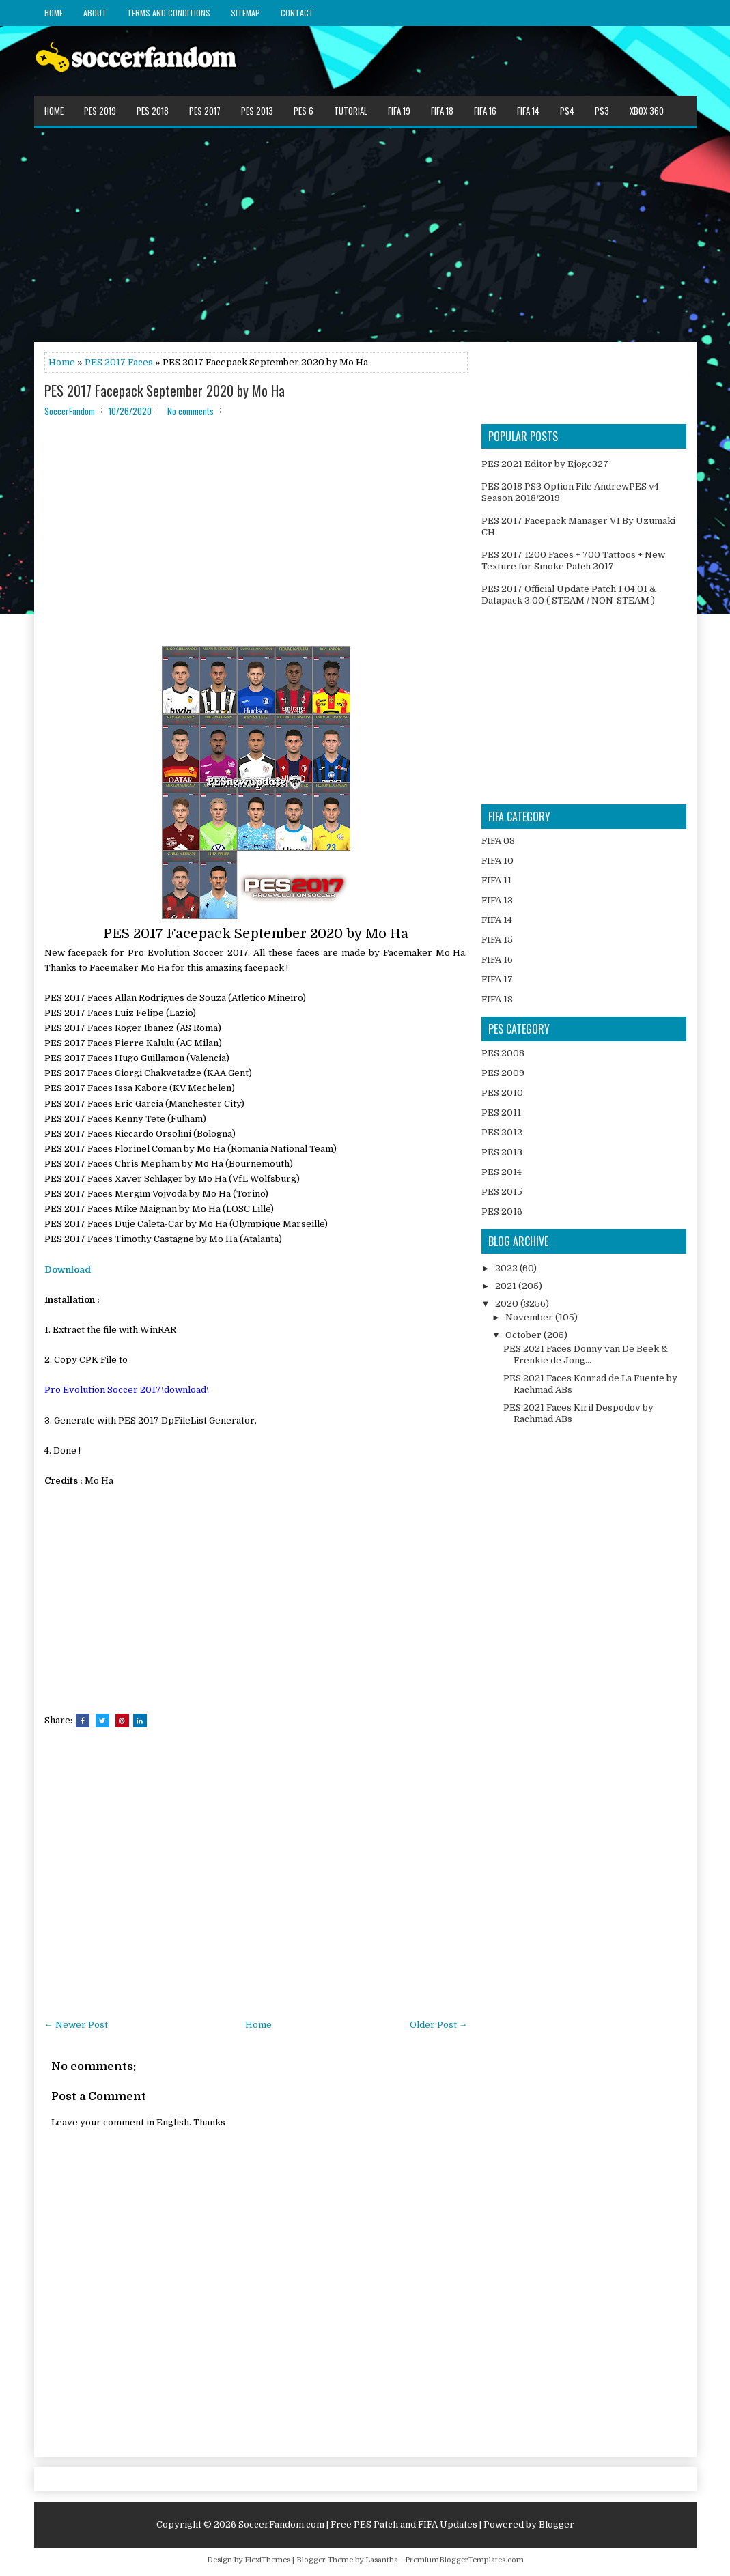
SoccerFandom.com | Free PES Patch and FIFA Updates (357, 2524)
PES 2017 (205, 110)
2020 (507, 1304)
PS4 (567, 110)
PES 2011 (501, 1112)
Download (67, 1269)
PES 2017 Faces (119, 362)
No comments (190, 411)
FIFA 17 (497, 979)
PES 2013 (257, 110)
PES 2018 (153, 110)
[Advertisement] (365, 234)
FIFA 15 (497, 940)
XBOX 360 (647, 110)
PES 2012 (501, 1132)
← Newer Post (76, 2025)
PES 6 (303, 110)
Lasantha (381, 2560)
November (530, 1317)
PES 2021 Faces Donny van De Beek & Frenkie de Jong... (585, 1354)
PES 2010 (502, 1093)
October (524, 1335)
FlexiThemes (267, 2560)
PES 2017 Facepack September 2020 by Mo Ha (164, 390)
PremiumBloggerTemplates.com (464, 2560)
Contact (297, 12)
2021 (506, 1286)
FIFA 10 (497, 860)
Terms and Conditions (168, 12)
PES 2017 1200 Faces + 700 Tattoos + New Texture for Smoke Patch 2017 (573, 560)
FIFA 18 (442, 110)
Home (53, 12)
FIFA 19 (399, 110)
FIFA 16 (485, 110)
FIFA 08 (498, 841)
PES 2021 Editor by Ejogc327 (544, 464)
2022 (507, 1268)
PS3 (602, 110)
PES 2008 (502, 1053)
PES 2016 (501, 1211)
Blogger (556, 2524)
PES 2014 (501, 1172)
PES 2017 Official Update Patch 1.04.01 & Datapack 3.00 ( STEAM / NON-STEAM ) (568, 595)
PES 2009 (502, 1073)
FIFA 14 (528, 110)
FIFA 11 (496, 880)
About (95, 12)
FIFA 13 (497, 900)
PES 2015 (501, 1192)
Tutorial (350, 110)
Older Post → (439, 2025)
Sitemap (245, 12)
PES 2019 (100, 110)
